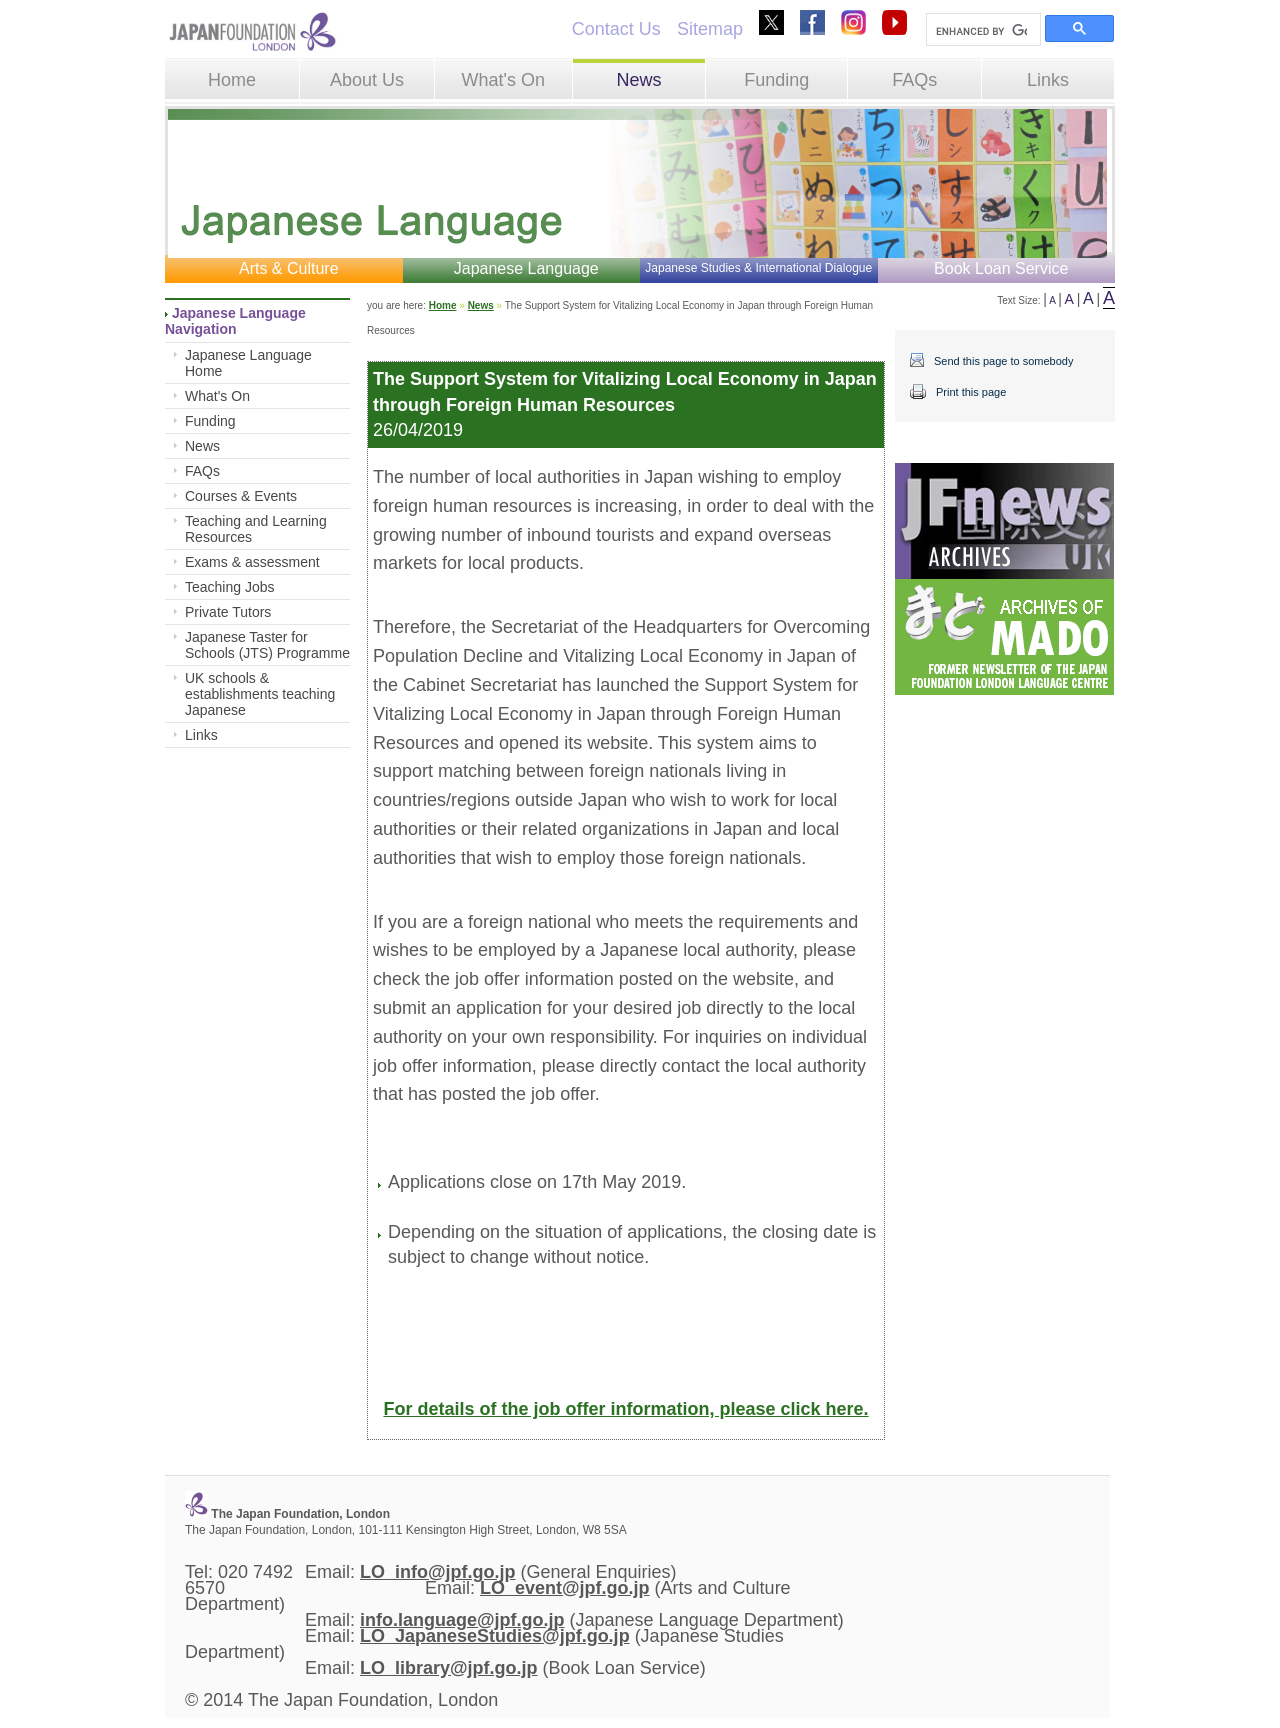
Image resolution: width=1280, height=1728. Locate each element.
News (638, 80)
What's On (502, 80)
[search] (981, 31)
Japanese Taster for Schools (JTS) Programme (267, 645)
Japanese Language (526, 268)
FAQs (914, 80)
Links (1048, 80)
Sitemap (710, 29)
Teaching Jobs (230, 587)
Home (232, 80)
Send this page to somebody (1003, 361)
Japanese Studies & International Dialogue (758, 268)
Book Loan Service (1001, 268)
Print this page (971, 392)
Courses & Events (241, 496)
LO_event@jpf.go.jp (565, 1588)
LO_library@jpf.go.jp (449, 1668)
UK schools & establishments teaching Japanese (260, 694)
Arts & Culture (289, 268)
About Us (367, 80)
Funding (776, 80)
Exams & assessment (252, 562)
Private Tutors (228, 612)
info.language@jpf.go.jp (462, 1620)
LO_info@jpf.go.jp (438, 1572)
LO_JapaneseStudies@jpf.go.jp (495, 1636)
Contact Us (616, 29)
